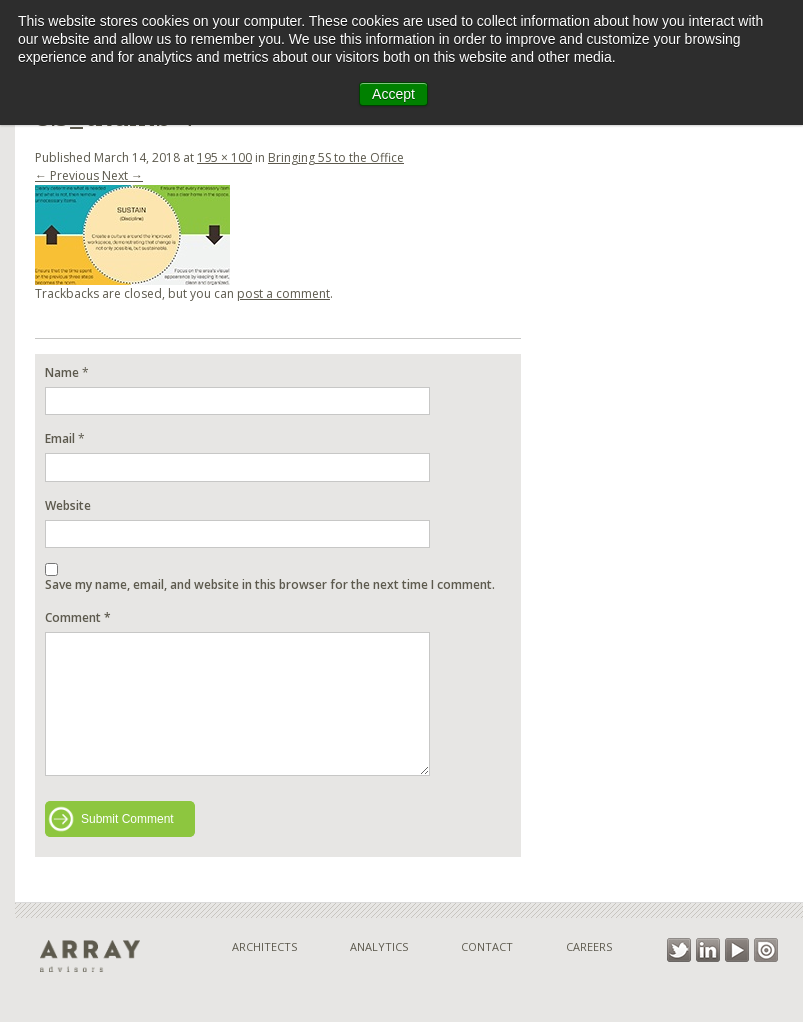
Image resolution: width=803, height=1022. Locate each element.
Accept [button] (393, 94)
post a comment (283, 293)
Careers (589, 946)
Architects (264, 946)
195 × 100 (224, 157)
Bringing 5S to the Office (336, 157)
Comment (78, 617)
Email (60, 438)
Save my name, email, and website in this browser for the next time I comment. (270, 584)
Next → (122, 175)
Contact (487, 946)
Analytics (379, 946)
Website (68, 505)
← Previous (67, 175)
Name (62, 372)
